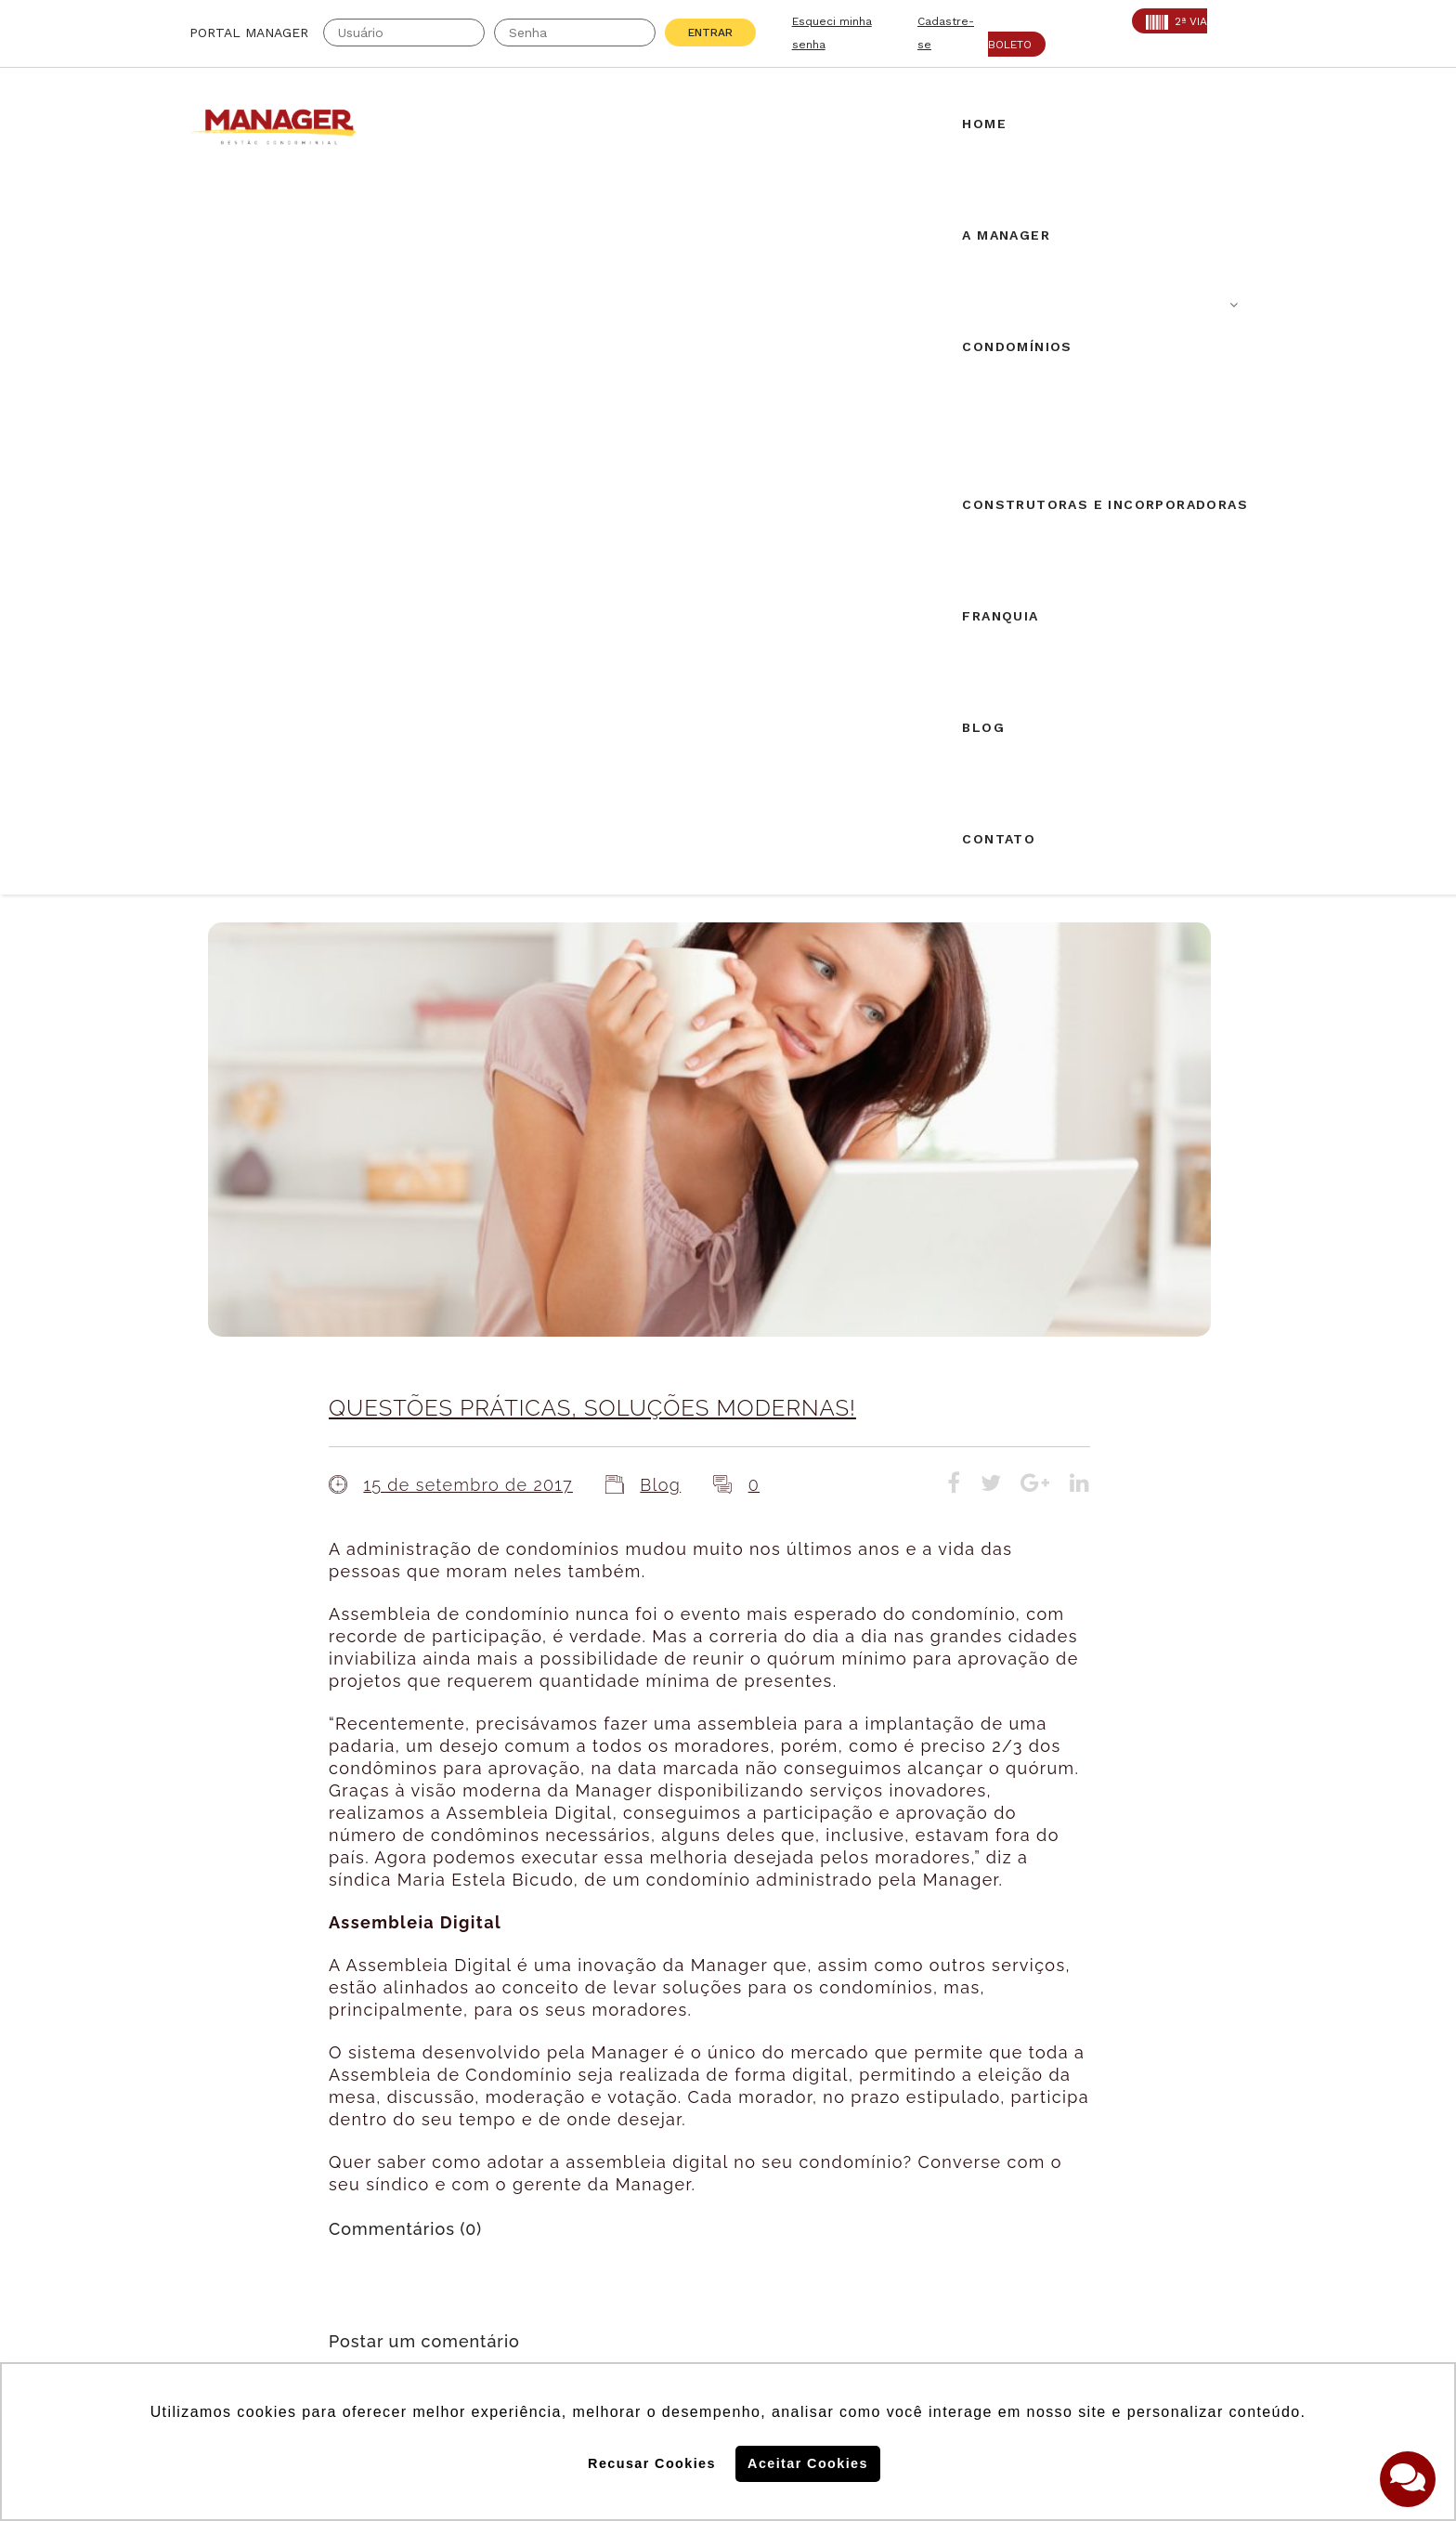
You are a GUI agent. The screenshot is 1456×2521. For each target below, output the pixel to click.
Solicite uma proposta (728, 2113)
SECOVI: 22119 (411, 2132)
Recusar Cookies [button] (652, 2463)
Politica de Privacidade (1018, 2301)
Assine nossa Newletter (1030, 2181)
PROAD (384, 2156)
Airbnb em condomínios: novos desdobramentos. (719, 1907)
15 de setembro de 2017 (468, 776)
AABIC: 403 (230, 2132)
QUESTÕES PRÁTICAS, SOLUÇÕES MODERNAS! (592, 699)
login (537, 1715)
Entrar (710, 32)
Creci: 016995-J (248, 2109)
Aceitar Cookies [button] (808, 2463)
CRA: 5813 (396, 2109)
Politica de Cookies (1004, 2241)
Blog (660, 776)
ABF (204, 2156)
